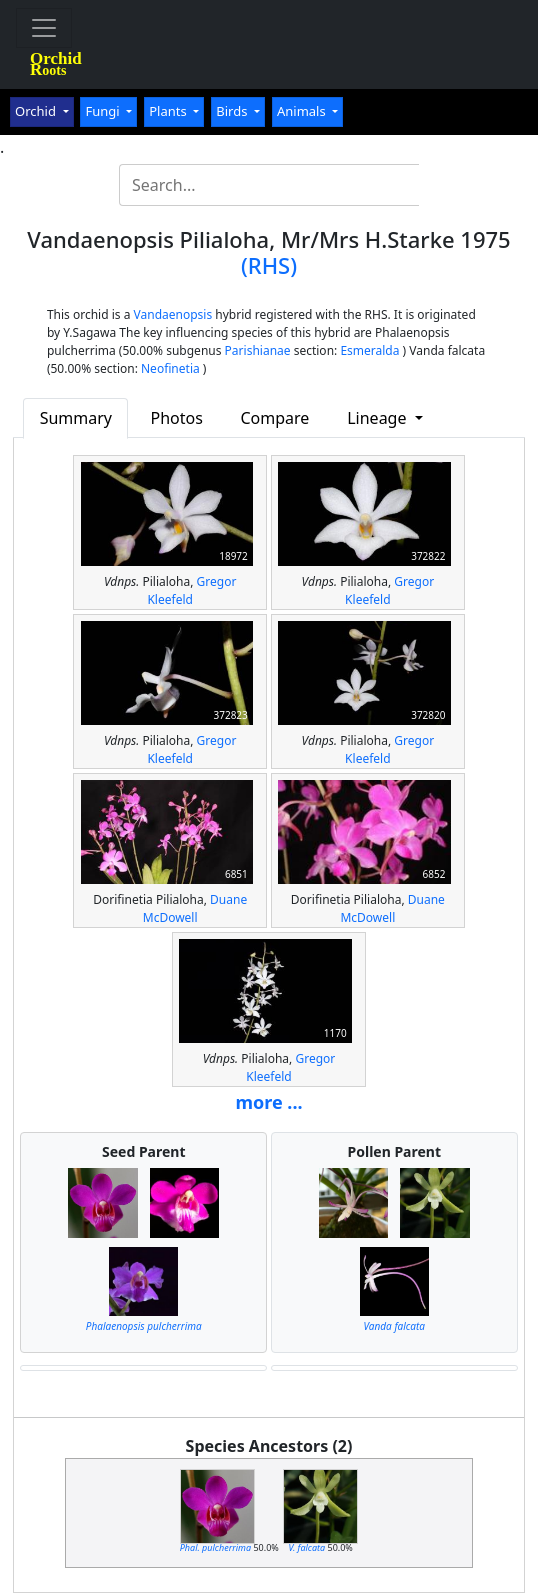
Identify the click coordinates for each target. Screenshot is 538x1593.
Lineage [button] (378, 418)
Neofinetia (170, 368)
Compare (274, 418)
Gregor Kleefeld (191, 590)
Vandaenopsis (173, 314)
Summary (76, 418)
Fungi (104, 111)
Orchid (37, 111)
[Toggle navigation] (44, 28)
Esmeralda (369, 350)
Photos (177, 418)
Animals (303, 111)
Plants (169, 111)
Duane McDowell (195, 908)
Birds (233, 111)
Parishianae (258, 350)
